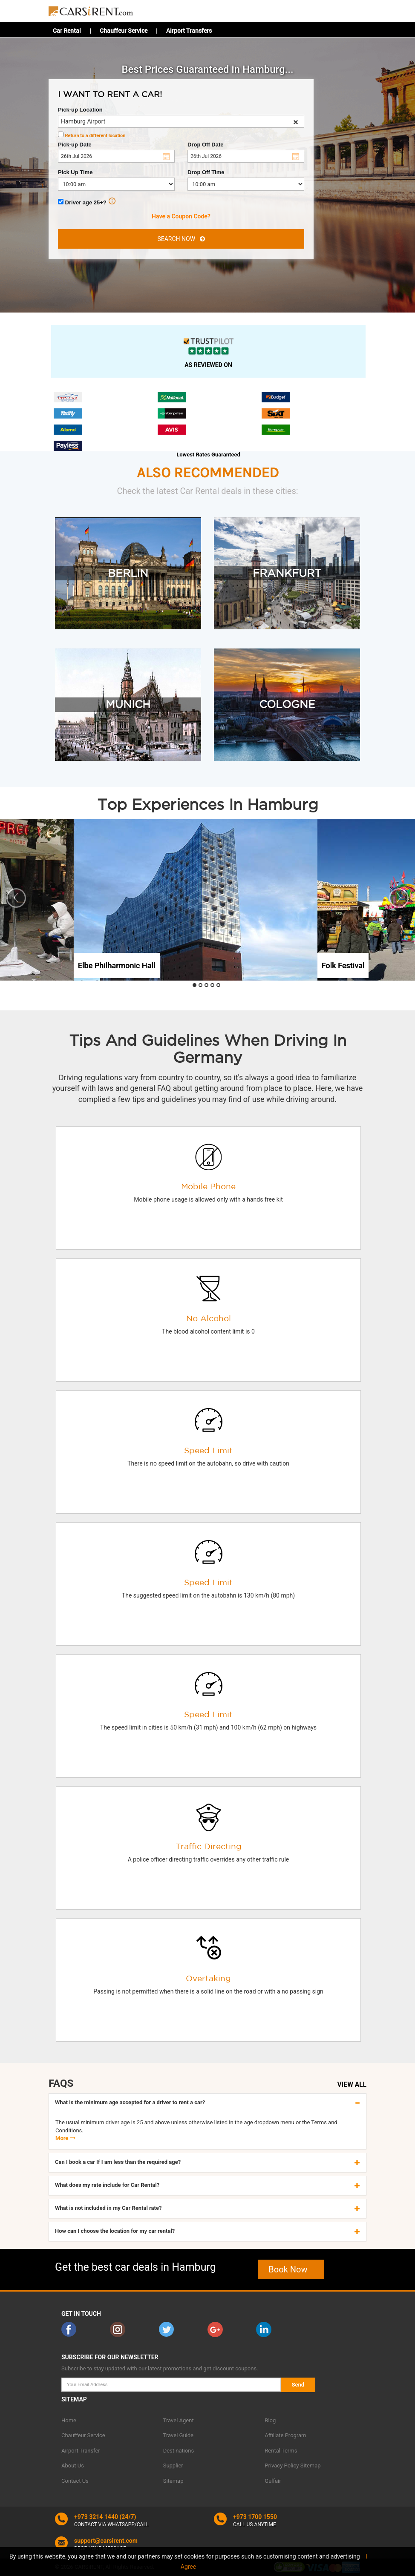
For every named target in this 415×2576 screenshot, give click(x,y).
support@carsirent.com (106, 2540)
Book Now (291, 2269)
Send (298, 2384)
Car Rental (67, 30)
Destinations (178, 2450)
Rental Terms (281, 2450)
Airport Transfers (189, 30)
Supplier (173, 2465)
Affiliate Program (285, 2435)
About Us (72, 2465)
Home (68, 2420)
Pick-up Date (75, 144)
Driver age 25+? (86, 202)
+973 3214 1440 (96, 2516)
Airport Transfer (80, 2450)
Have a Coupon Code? (181, 216)
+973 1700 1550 (255, 2516)
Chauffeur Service (123, 30)
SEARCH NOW (181, 238)
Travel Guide (178, 2435)
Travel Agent (178, 2420)
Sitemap (173, 2481)
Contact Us (75, 2481)
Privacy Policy (282, 2465)
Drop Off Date (205, 144)
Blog (270, 2420)
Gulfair (273, 2481)
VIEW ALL (351, 2084)
